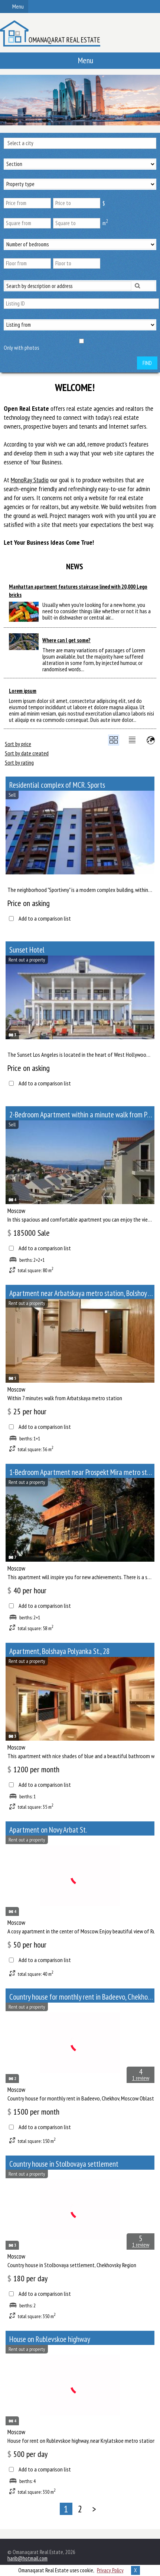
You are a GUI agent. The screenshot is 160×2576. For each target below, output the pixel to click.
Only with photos (21, 347)
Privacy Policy (110, 2570)
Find (147, 363)
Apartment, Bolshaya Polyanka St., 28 (59, 1651)
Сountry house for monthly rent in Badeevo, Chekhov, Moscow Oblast (81, 1997)
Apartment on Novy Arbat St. (48, 1830)
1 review (140, 2077)
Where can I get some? (66, 640)
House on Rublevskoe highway (49, 2339)
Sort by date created (27, 753)
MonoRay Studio (30, 480)
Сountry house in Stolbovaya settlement (63, 2164)
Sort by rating (19, 762)
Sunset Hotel (27, 950)
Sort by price (18, 744)
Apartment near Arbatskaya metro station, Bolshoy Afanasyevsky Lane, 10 (81, 1293)
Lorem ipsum (22, 690)
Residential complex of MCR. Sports (57, 785)
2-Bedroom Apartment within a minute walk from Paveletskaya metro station (81, 1115)
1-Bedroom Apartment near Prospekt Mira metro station (81, 1472)
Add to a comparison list (45, 918)
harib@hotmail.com (27, 2558)
